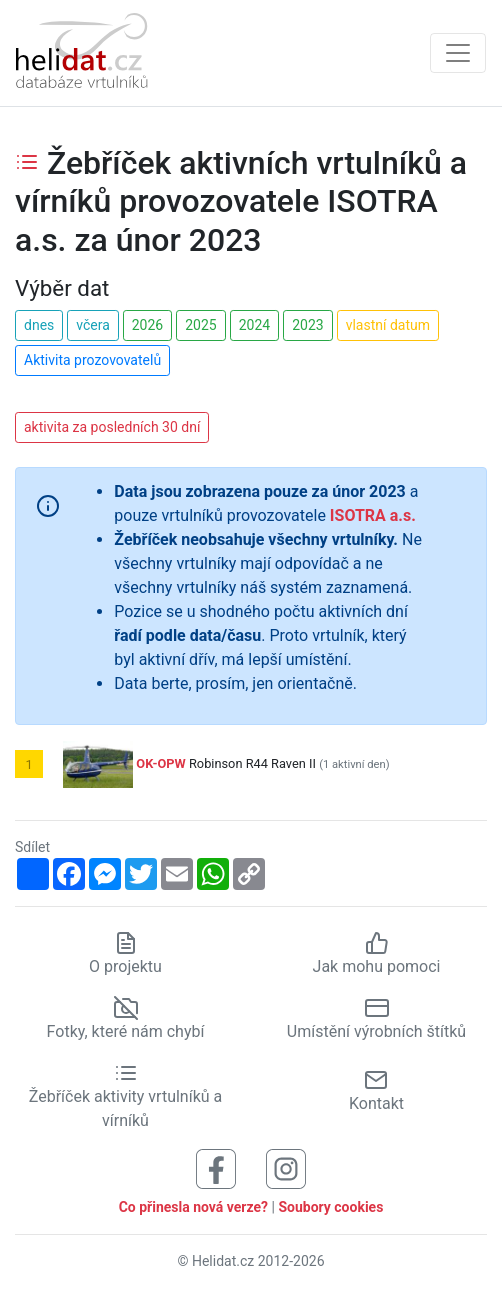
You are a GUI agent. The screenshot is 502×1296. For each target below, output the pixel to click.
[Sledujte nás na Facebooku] (216, 1167)
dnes (39, 325)
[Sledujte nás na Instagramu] (286, 1167)
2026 (147, 325)
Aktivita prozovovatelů (92, 360)
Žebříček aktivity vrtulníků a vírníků (125, 1096)
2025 (200, 325)
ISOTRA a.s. (373, 515)
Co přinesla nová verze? (193, 1207)
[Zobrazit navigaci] (458, 53)
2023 (307, 325)
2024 (254, 325)
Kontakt (376, 1090)
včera (93, 325)
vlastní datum (388, 325)
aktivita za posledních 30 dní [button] (112, 427)
